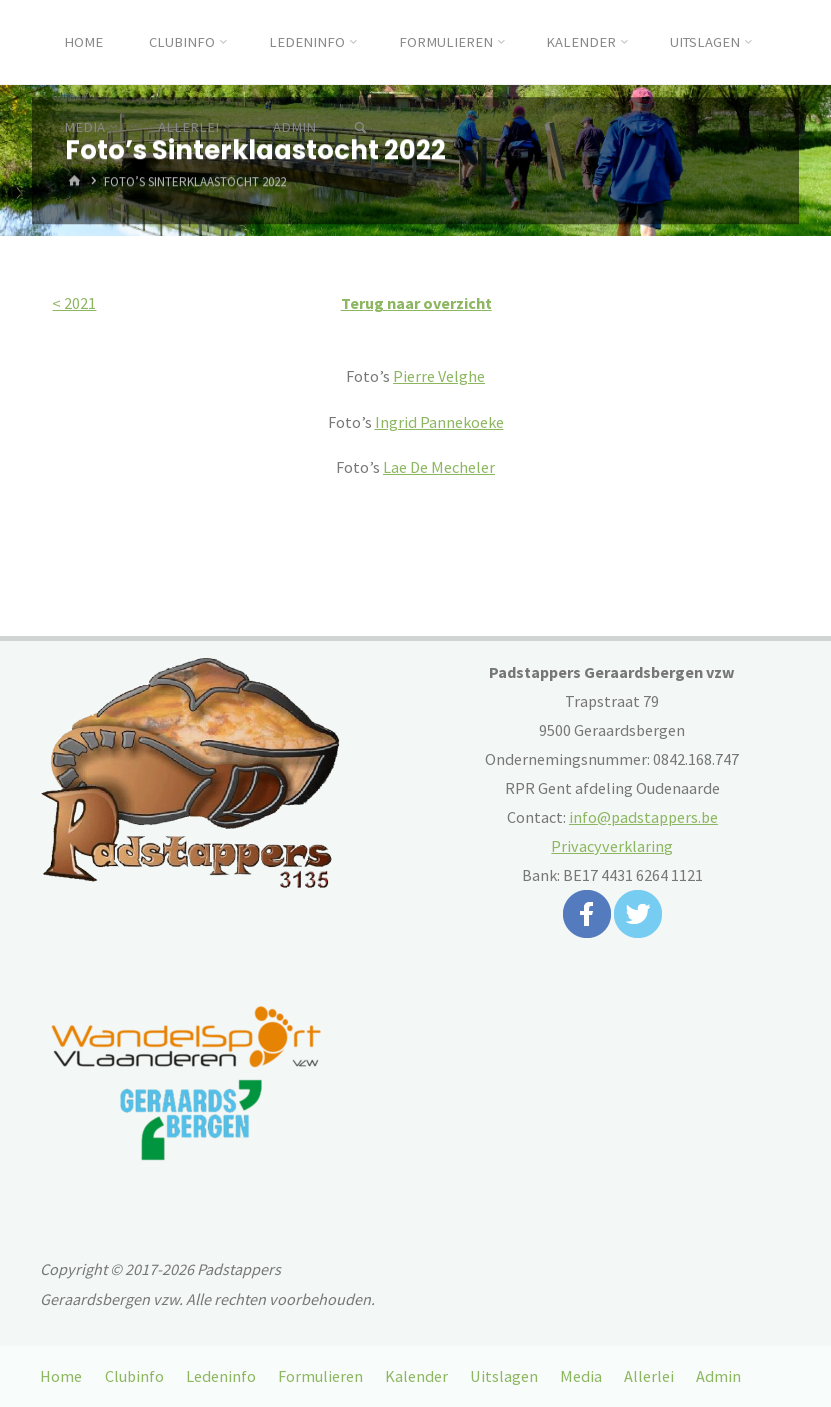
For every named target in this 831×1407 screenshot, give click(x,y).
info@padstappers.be (643, 817)
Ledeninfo (221, 1376)
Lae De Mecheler (439, 467)
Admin (718, 1376)
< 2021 (74, 303)
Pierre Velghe (439, 376)
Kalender (416, 1376)
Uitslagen (504, 1376)
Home (61, 1376)
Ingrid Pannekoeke (439, 422)
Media (581, 1376)
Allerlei (649, 1376)
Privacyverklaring (612, 846)
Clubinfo (134, 1376)
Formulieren (320, 1376)
